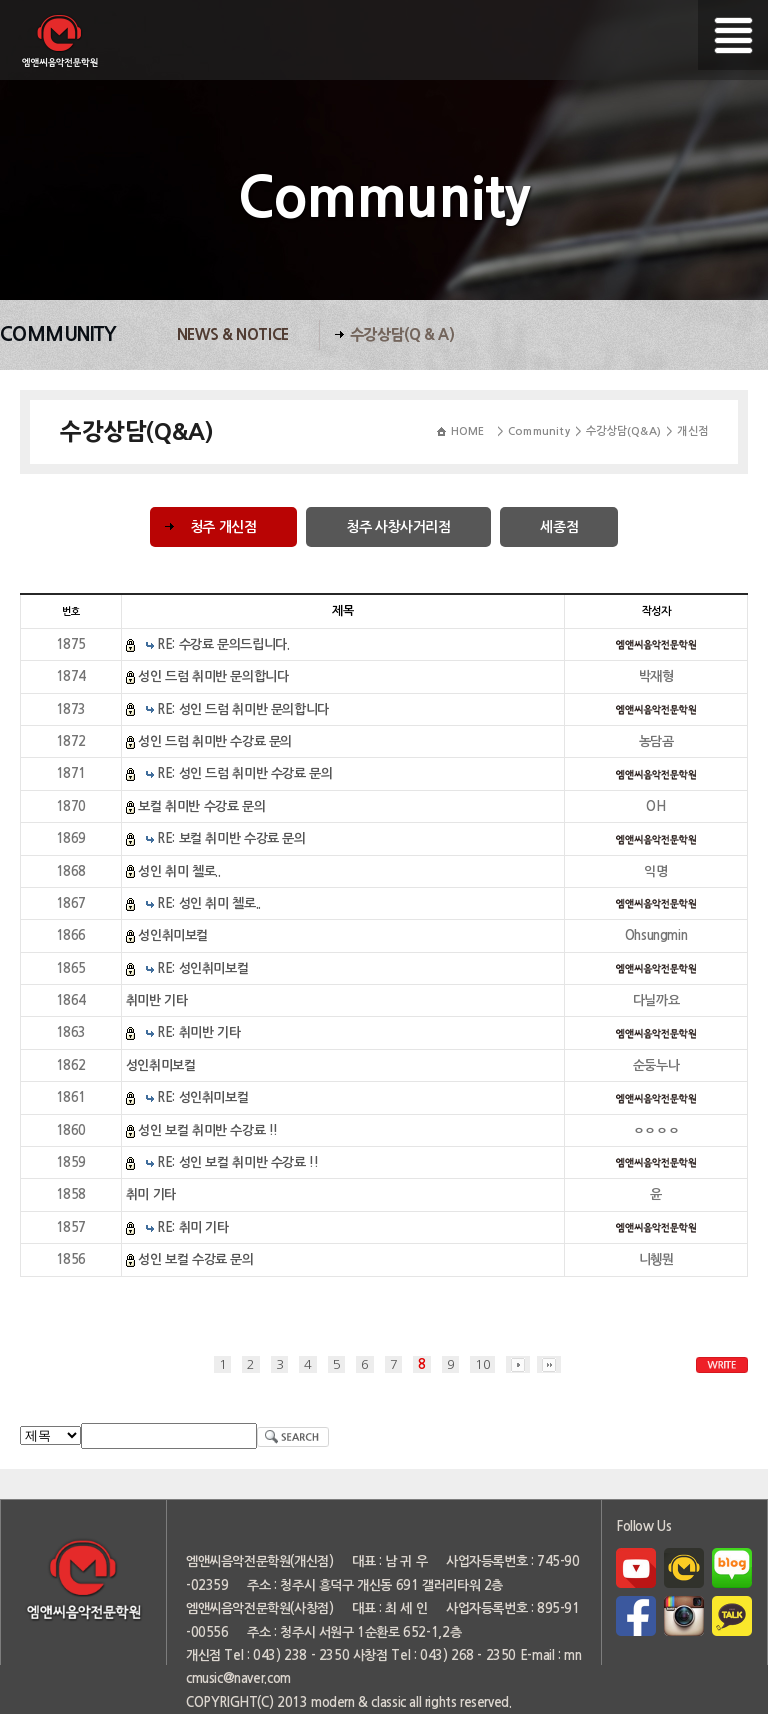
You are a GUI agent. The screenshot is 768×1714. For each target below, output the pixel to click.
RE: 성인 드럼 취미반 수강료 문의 (244, 773)
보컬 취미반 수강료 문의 (201, 806)
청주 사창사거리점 (398, 527)
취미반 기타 (157, 1000)
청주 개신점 (223, 527)
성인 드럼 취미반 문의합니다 (213, 676)
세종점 (559, 527)
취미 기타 (151, 1194)
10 (482, 1364)
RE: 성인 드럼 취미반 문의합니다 (243, 709)
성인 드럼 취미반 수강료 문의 (215, 741)
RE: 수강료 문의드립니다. (223, 644)
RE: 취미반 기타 (198, 1032)
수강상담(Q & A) (402, 334)
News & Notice (233, 334)
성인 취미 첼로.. (179, 871)
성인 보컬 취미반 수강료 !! (208, 1130)
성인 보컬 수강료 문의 (195, 1259)
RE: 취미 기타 (193, 1227)
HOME (468, 431)
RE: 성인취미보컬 (202, 968)
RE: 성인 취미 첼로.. (209, 903)
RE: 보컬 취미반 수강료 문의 (231, 838)
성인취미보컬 (173, 935)
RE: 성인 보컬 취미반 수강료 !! (237, 1162)
